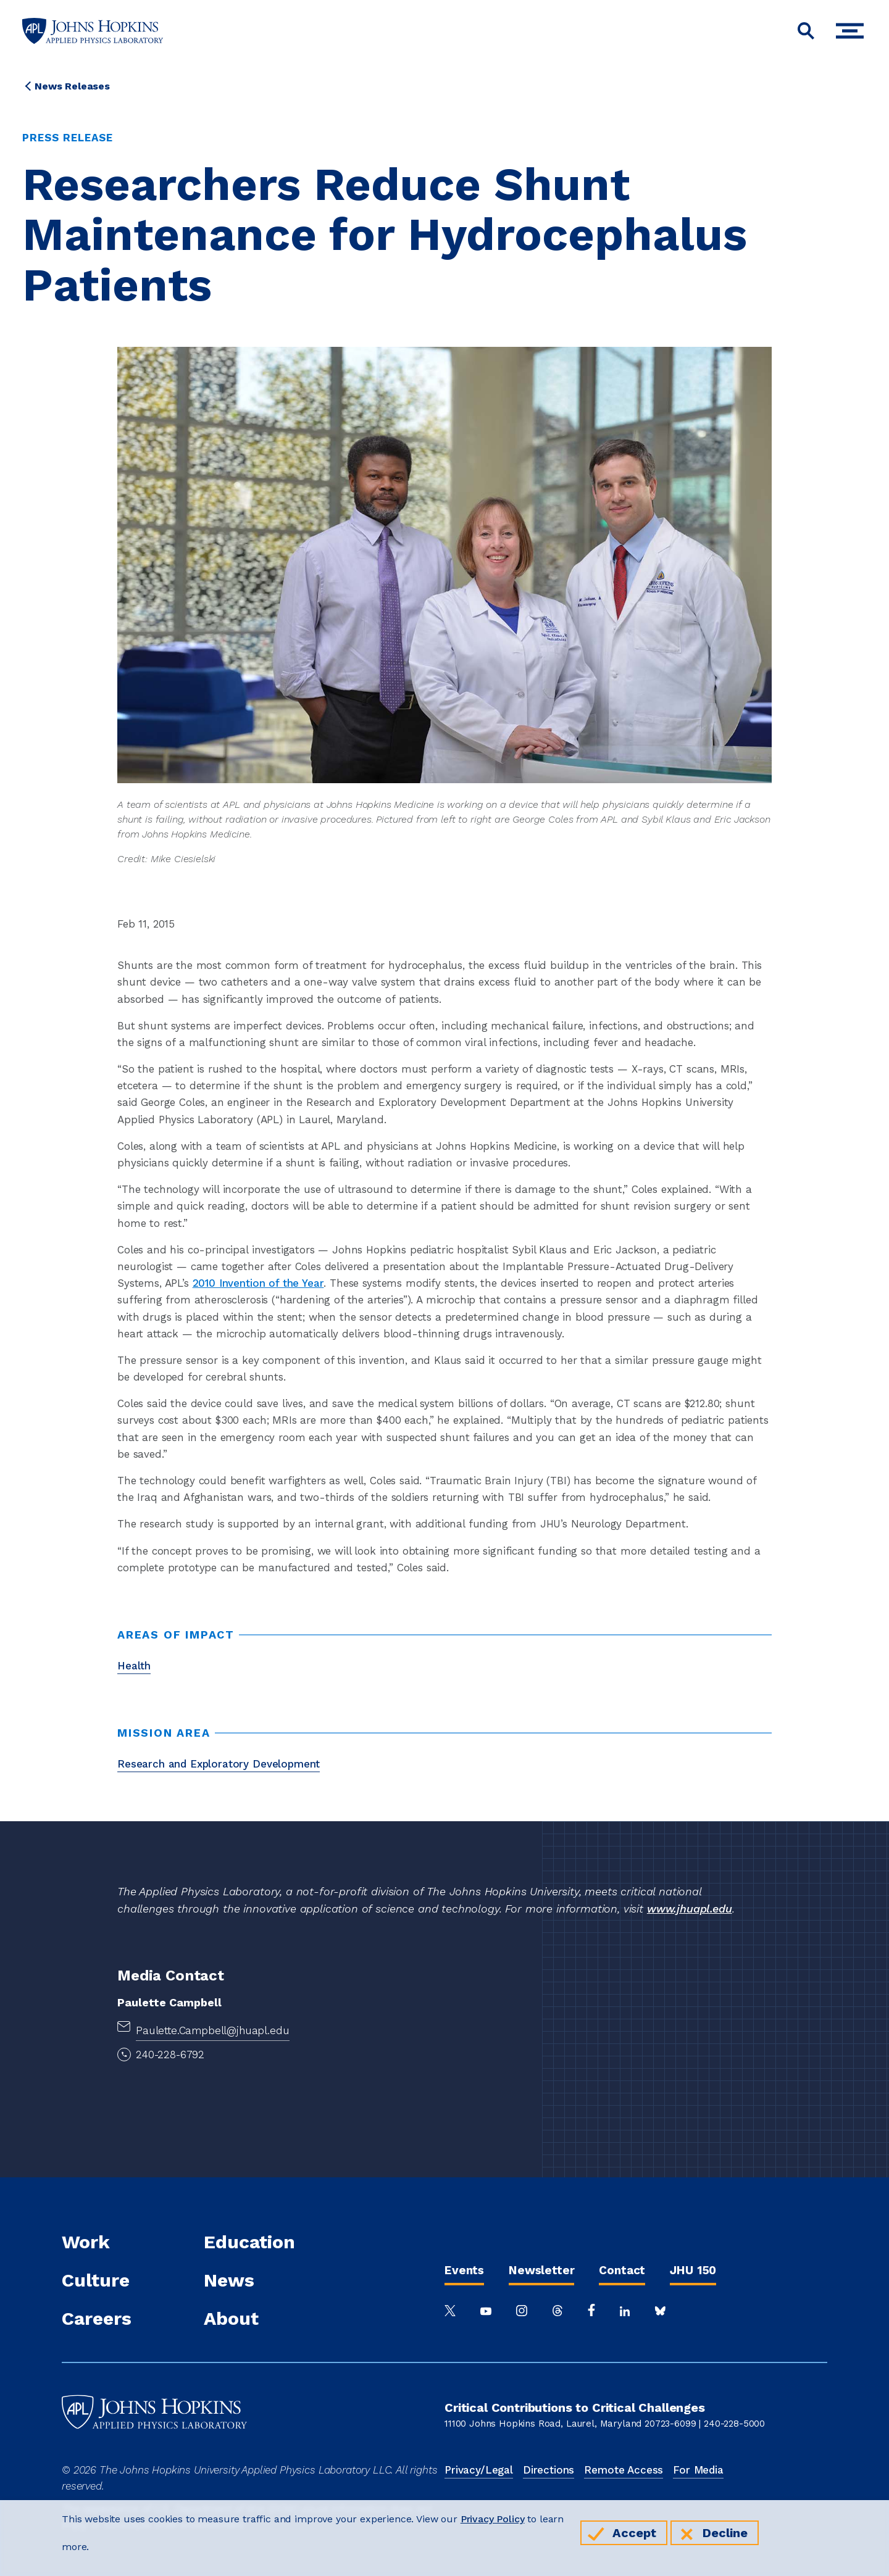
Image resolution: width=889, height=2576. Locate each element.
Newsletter (541, 2270)
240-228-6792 (170, 2054)
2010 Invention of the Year (258, 1283)
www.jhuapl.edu (689, 1908)
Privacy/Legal (478, 2470)
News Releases (72, 86)
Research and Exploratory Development (218, 1764)
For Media (698, 2470)
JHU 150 (693, 2270)
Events (464, 2270)
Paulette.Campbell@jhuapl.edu (213, 2030)
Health (134, 1666)
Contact (622, 2270)
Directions (548, 2470)
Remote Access (623, 2470)
